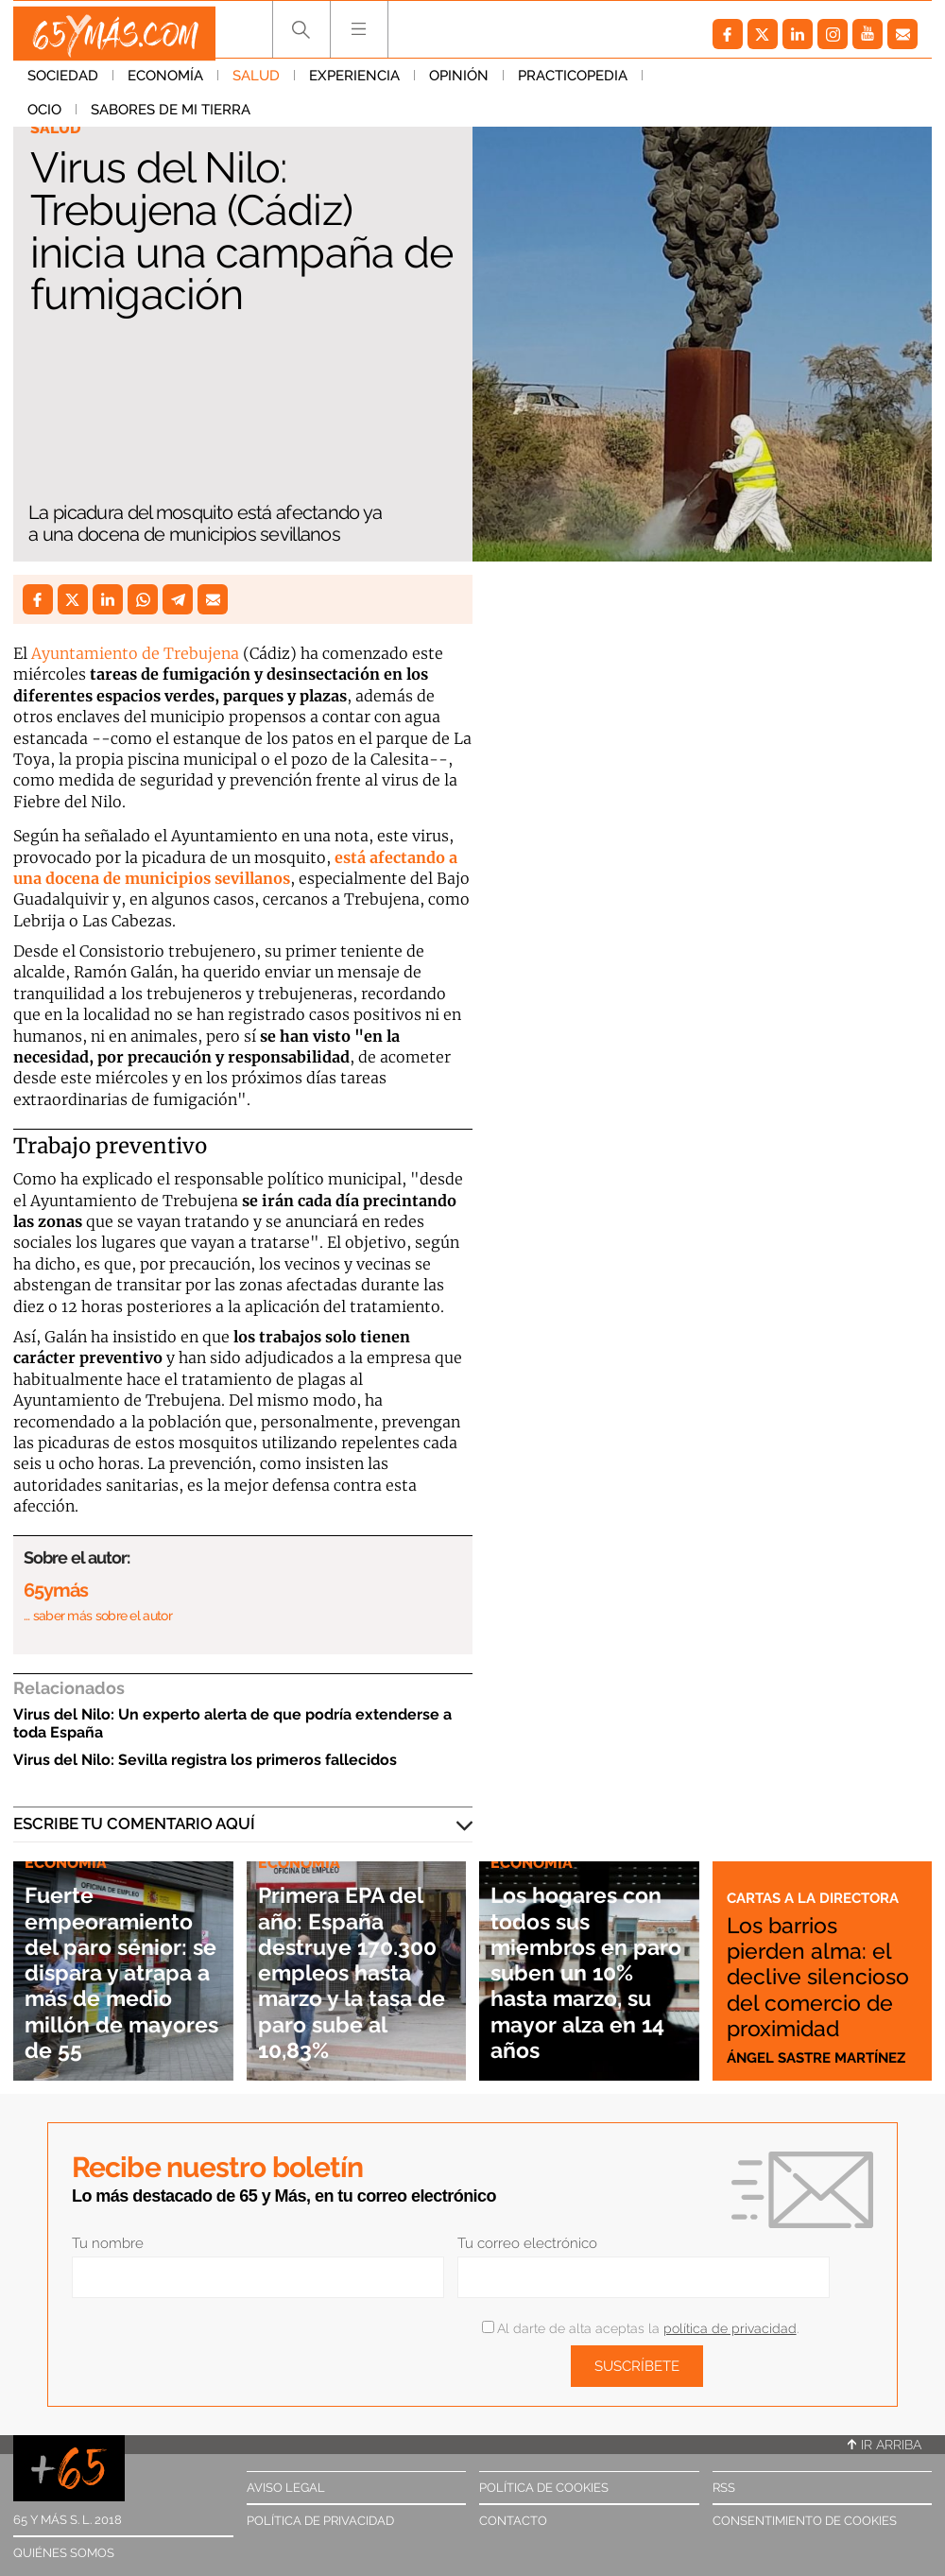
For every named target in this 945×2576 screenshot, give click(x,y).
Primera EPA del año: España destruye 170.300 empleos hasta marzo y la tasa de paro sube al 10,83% (354, 1958)
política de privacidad (730, 2328)
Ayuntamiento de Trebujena (135, 653)
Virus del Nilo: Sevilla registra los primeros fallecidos (205, 1760)
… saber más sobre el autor (98, 1615)
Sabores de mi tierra (800, 84)
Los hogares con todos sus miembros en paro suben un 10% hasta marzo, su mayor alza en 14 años (588, 1971)
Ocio (674, 84)
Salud (256, 84)
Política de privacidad (320, 2521)
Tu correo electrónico (527, 2243)
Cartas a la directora (822, 1871)
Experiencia (354, 84)
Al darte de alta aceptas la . (640, 2328)
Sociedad (62, 84)
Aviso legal (286, 2488)
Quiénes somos (63, 2553)
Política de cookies (544, 2488)
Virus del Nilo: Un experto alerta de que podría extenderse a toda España (232, 1723)
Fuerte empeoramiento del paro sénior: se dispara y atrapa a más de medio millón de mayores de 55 (123, 1971)
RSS (724, 2488)
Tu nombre (108, 2243)
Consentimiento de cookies (805, 2521)
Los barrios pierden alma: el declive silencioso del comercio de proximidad (808, 1962)
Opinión (459, 84)
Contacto (513, 2521)
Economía (165, 84)
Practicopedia (572, 84)
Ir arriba (884, 2444)
